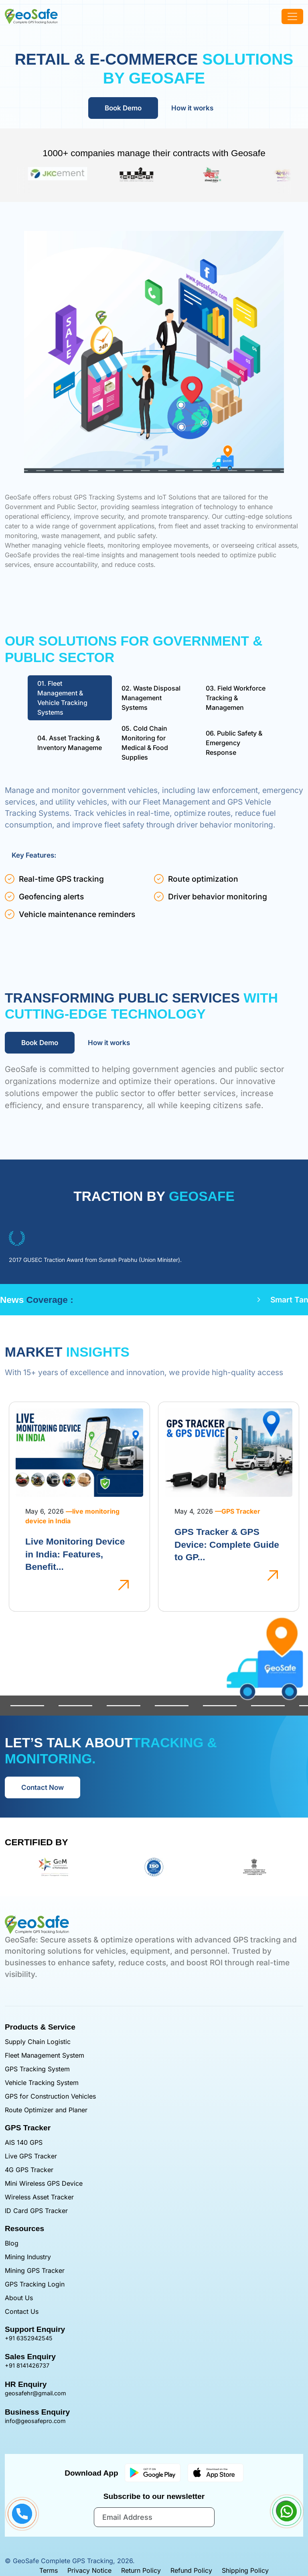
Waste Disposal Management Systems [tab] (151, 697)
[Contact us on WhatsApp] (286, 2511)
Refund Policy (191, 2570)
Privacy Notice (89, 2570)
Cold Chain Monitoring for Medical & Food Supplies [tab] (145, 742)
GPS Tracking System (37, 2069)
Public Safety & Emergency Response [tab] (234, 742)
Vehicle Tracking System (42, 2083)
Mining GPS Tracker (35, 2270)
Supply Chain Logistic (38, 2042)
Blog (11, 2243)
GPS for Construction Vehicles (50, 2096)
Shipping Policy (245, 2570)
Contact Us (21, 2311)
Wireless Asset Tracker (39, 2197)
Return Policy (141, 2570)
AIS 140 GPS (24, 2142)
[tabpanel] (154, 855)
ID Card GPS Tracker (36, 2211)
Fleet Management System (44, 2055)
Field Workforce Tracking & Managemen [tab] (235, 697)
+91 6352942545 (29, 2338)
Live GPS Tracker (31, 2156)
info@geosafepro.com (35, 2420)
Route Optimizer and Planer (46, 2110)
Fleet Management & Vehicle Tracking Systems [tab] (62, 697)
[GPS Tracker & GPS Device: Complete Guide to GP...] (273, 1575)
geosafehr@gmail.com (35, 2393)
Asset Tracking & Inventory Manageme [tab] (69, 743)
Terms (48, 2570)
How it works (192, 108)
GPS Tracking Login (35, 2284)
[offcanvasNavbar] (292, 16)
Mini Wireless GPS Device (44, 2183)
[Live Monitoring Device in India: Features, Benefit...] (123, 1584)
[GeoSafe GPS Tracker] (31, 16)
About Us (19, 2298)
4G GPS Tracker (29, 2170)
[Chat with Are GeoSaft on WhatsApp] (286, 2519)
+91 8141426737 (27, 2365)
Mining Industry (28, 2257)
